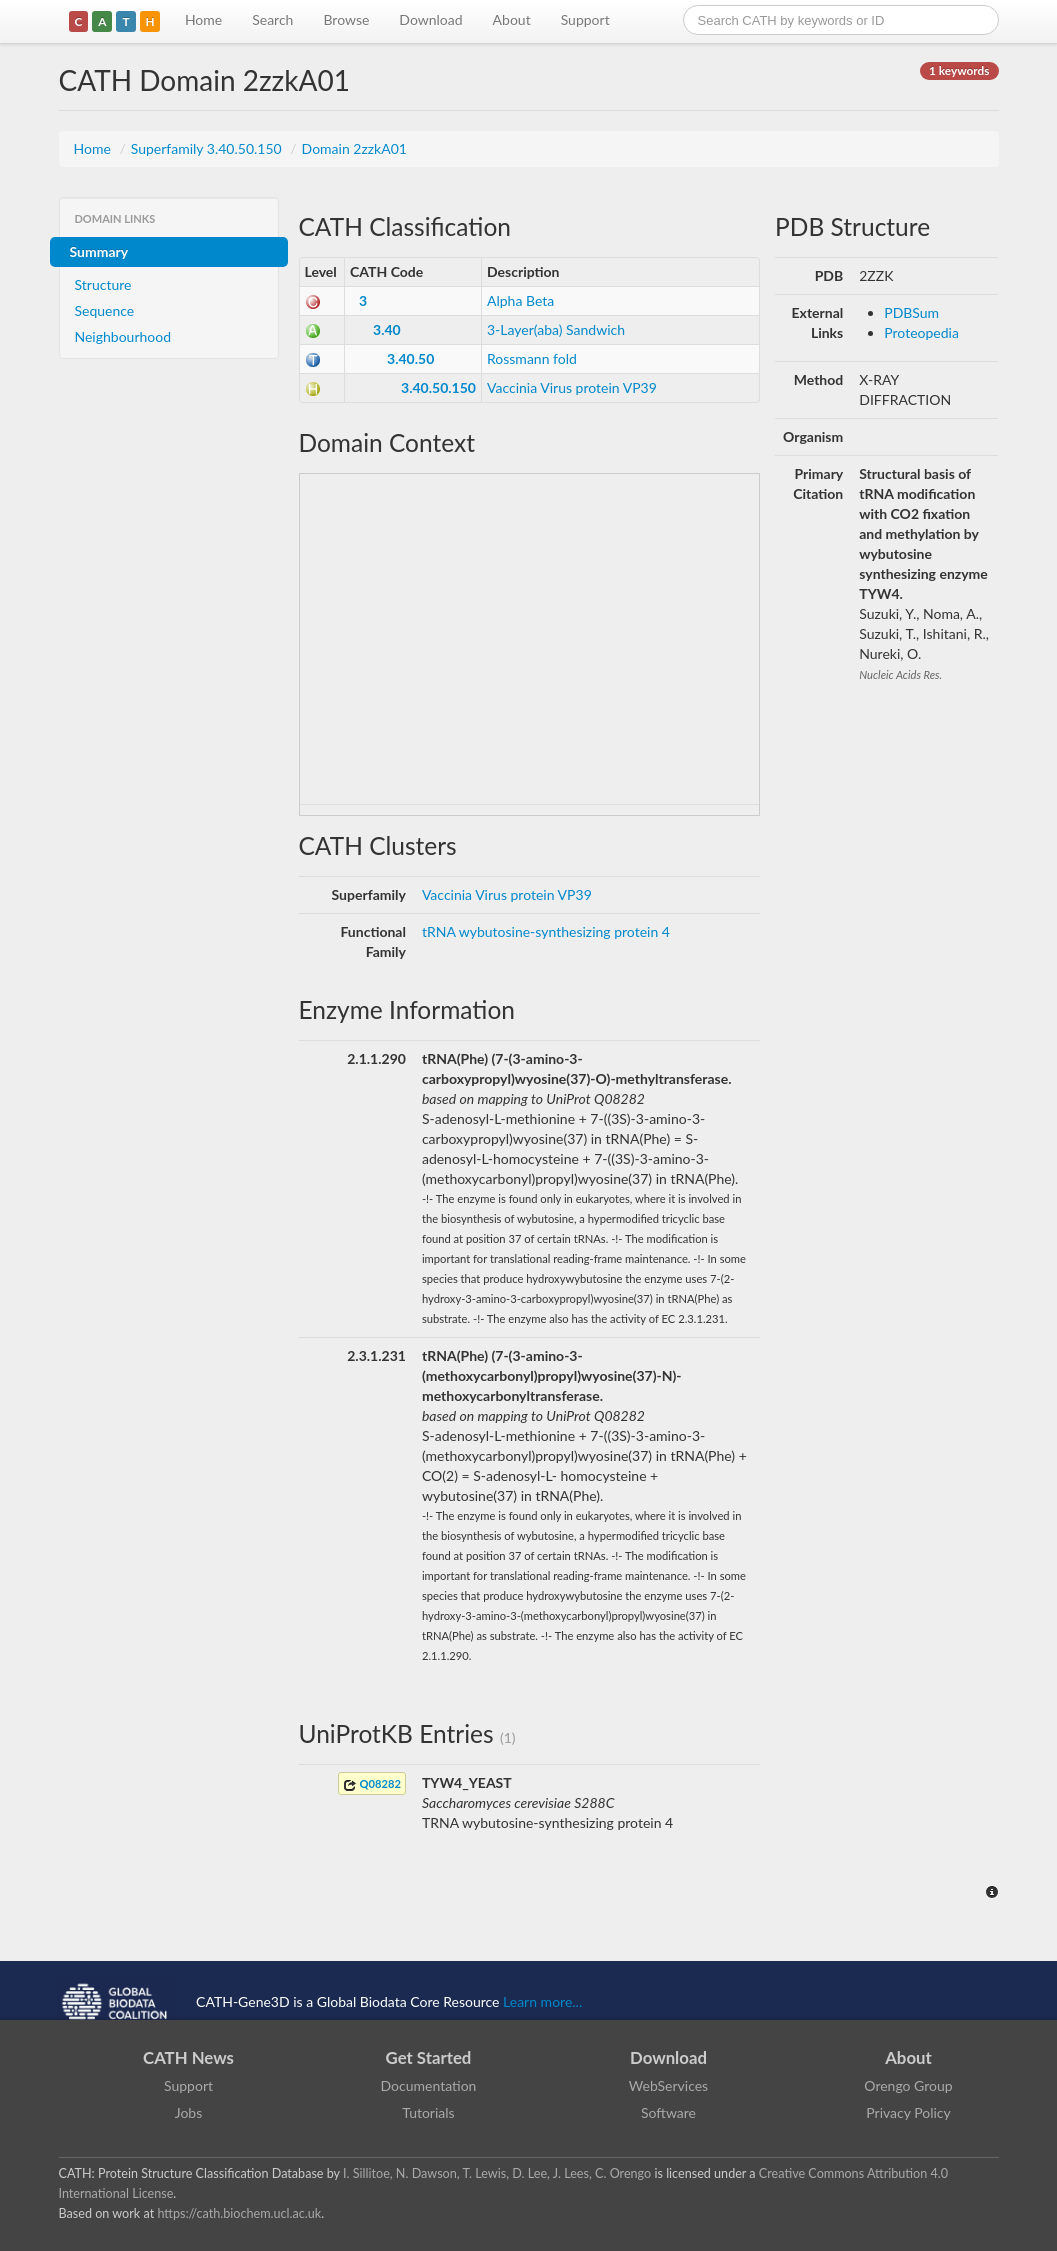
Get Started (429, 2057)
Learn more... (542, 2001)
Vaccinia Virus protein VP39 (572, 387)
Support (585, 19)
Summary (99, 251)
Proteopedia (921, 332)
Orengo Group (908, 2085)
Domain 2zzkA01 (354, 148)
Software (668, 2112)
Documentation (429, 2085)
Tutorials (428, 2112)
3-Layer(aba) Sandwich (556, 329)
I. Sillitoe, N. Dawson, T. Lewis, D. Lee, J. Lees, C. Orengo (497, 2173)
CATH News (188, 2057)
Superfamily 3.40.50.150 (208, 148)
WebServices (668, 2085)
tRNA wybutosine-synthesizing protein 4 (546, 931)
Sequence (105, 310)
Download (430, 19)
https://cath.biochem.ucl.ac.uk (239, 2213)
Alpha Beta (520, 300)
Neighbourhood (123, 336)
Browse (346, 19)
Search (272, 19)
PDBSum (911, 312)
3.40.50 (410, 358)
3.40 (387, 329)
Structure (103, 284)
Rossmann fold (532, 358)
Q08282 (372, 1784)
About (512, 19)
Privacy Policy (908, 2112)
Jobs (189, 2112)
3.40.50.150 (438, 387)
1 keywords (959, 70)
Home (203, 19)
